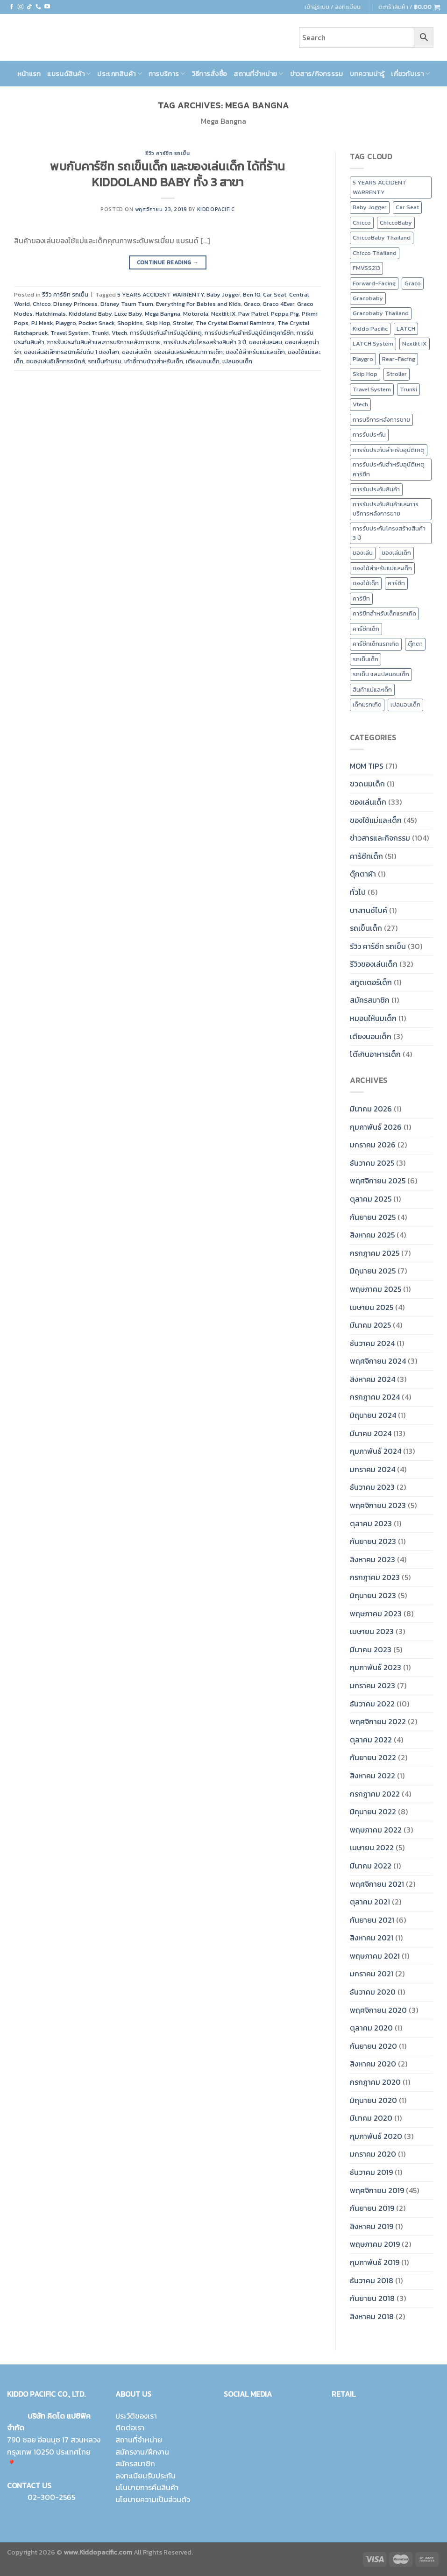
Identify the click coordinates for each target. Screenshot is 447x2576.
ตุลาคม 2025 (370, 1198)
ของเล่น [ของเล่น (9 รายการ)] (363, 552)
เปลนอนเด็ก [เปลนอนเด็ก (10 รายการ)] (405, 704)
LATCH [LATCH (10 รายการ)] (406, 328)
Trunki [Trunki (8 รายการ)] (408, 389)
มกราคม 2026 (373, 1144)
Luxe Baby (128, 313)
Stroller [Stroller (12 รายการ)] (396, 373)
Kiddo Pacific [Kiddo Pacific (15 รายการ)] (370, 328)
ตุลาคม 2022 (371, 1739)
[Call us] (38, 7)
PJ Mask (42, 322)
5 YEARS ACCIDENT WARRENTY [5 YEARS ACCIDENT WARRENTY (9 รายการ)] (379, 187)
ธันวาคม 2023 (372, 1487)
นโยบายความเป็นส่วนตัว (152, 2499)
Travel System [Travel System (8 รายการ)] (372, 389)
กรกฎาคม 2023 (375, 1577)
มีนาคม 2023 (370, 1649)
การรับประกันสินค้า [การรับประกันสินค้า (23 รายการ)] (376, 489)
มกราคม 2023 (372, 1685)
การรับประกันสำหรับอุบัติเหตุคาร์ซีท (249, 332)
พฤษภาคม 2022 (376, 1829)
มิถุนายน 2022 (373, 1811)
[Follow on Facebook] (11, 7)
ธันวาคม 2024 (372, 1343)
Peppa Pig (285, 313)
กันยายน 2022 (373, 1757)
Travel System (69, 332)
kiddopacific (216, 209)
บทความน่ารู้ (367, 74)
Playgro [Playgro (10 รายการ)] (363, 358)
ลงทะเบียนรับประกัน (145, 2475)
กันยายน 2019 (372, 2208)
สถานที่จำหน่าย (258, 74)
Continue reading (168, 262)
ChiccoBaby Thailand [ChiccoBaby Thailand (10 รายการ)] (382, 237)
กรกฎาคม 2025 (374, 1253)
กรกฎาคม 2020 (375, 2082)
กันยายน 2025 (373, 1217)
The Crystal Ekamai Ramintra (235, 322)
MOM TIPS (366, 765)
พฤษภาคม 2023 (376, 1613)
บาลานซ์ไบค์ (368, 910)
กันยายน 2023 (373, 1541)
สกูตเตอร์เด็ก (371, 982)
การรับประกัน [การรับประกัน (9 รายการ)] (369, 434)
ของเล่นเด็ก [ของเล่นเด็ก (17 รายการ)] (396, 552)
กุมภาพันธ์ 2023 (375, 1667)
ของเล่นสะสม (265, 342)
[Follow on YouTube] (47, 7)
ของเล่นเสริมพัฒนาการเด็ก (188, 351)
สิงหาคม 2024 (372, 1379)
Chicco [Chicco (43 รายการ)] (362, 222)
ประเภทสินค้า (119, 74)
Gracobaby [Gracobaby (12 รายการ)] (368, 298)
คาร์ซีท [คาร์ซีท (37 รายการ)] (361, 598)
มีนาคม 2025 (370, 1324)
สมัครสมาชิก (370, 999)
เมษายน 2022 (372, 1847)
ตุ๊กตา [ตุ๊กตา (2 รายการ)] (415, 643)
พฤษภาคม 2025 (375, 1289)
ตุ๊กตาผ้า (363, 873)
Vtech (119, 332)
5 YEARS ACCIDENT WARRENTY (160, 294)
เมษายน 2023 (372, 1631)
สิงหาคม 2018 (372, 2316)
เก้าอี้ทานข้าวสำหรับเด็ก (153, 361)
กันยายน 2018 (372, 2298)
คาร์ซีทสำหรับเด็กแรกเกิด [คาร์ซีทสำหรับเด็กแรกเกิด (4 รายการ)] (384, 613)
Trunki (100, 332)
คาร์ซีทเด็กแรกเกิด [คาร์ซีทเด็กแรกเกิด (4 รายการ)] (376, 643)
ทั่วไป (358, 892)
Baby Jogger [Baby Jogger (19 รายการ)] (370, 207)
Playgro (66, 322)
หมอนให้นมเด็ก (373, 1018)
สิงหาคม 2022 (372, 1775)
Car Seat (274, 294)
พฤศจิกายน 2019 (377, 2190)
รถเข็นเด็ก (366, 928)
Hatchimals (50, 313)
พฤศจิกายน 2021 (377, 1884)
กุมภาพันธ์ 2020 (376, 2136)
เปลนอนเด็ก (237, 361)
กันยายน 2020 (373, 2046)
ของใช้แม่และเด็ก (376, 820)
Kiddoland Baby (90, 313)
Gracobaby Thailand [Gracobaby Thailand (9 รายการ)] (381, 313)
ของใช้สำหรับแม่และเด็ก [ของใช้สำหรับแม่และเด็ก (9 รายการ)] (382, 568)
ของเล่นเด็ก (136, 351)
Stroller (183, 322)
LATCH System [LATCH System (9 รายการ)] (373, 343)
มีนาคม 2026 (371, 1108)
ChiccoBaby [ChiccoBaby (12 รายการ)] (396, 222)
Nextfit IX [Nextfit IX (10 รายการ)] (414, 343)
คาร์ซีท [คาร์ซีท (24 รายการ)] (396, 583)
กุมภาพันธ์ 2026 (376, 1126)
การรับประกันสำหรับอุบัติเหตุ (166, 332)
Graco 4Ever (278, 303)
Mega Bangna (162, 313)
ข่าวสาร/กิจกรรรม (316, 74)
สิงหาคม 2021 (371, 1937)
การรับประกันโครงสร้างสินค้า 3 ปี (204, 342)
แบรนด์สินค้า (69, 74)
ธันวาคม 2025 (372, 1162)
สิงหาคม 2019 (371, 2226)
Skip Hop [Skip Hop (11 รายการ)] (365, 373)
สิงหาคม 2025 (372, 1234)
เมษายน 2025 (371, 1307)
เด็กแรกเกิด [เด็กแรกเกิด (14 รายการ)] (367, 704)
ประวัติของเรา (136, 2415)
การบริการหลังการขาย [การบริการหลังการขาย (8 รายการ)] (381, 419)
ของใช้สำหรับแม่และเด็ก (255, 351)
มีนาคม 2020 (371, 2117)
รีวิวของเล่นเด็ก (373, 964)
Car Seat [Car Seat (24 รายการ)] (407, 207)
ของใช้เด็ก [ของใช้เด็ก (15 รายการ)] (366, 583)
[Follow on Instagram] (20, 7)
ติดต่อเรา (129, 2427)
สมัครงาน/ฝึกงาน (142, 2451)
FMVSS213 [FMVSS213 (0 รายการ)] (366, 267)
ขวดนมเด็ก (367, 783)
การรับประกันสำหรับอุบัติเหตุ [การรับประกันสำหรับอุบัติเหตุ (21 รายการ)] (389, 450)
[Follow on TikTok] (29, 7)
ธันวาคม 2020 (373, 1991)
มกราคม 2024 (372, 1469)
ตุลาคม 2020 (371, 2027)
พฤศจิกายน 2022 (378, 1721)
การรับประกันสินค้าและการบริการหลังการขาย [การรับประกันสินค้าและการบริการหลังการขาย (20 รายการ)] (386, 509)
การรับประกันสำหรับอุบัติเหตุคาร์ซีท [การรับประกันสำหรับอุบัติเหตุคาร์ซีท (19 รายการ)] (389, 469)
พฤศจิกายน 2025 (377, 1180)
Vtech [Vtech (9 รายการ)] (360, 404)
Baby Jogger (223, 294)
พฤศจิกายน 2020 (378, 2010)
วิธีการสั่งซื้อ (209, 74)
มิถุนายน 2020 (373, 2100)
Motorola (195, 313)
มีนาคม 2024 (370, 1433)
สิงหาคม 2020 (373, 2063)
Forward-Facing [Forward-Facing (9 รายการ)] (374, 283)
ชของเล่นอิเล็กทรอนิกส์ (55, 361)
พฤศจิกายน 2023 (378, 1505)
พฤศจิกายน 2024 (378, 1360)
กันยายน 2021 (372, 1919)
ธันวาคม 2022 (372, 1703)
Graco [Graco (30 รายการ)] (412, 283)
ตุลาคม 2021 (370, 1901)
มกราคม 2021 (371, 1973)
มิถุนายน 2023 (373, 1595)
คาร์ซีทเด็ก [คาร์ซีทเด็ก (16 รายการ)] (366, 628)
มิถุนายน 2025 (373, 1270)
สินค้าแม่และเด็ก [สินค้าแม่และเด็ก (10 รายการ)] (372, 689)
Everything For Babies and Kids (198, 303)
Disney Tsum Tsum (126, 303)
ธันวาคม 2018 (371, 2280)
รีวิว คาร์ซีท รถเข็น (167, 153)
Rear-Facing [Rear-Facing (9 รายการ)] (398, 358)
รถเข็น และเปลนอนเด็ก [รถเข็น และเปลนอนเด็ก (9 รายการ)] (381, 674)
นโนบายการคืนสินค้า (146, 2487)
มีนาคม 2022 (370, 1865)
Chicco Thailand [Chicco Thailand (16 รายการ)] (375, 252)
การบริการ (167, 74)
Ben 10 (251, 294)
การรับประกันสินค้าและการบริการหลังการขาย (104, 342)
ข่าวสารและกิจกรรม (380, 837)
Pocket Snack (96, 322)
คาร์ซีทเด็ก (366, 856)
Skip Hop (158, 322)
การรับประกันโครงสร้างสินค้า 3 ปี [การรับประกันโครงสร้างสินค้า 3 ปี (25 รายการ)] (389, 533)
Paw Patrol (253, 313)
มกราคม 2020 (373, 2153)
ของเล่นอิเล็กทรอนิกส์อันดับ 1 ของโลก (71, 351)
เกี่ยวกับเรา (410, 74)
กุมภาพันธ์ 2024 (375, 1451)
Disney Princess (75, 303)
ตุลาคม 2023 (371, 1523)
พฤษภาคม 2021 (375, 1955)
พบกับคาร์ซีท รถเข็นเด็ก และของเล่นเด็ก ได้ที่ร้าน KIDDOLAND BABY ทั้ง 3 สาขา (167, 174)
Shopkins (130, 322)
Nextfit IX (223, 313)
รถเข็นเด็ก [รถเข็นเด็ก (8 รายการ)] (365, 659)
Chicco (41, 303)
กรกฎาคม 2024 (375, 1396)
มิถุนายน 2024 (373, 1415)
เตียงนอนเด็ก (203, 361)
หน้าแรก (29, 74)
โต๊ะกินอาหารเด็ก (375, 1054)
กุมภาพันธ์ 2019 (374, 2262)
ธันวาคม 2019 (371, 2172)
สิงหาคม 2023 (372, 1559)
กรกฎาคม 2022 (375, 1793)
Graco (252, 303)
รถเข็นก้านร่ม (104, 361)
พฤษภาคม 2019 (375, 2244)
